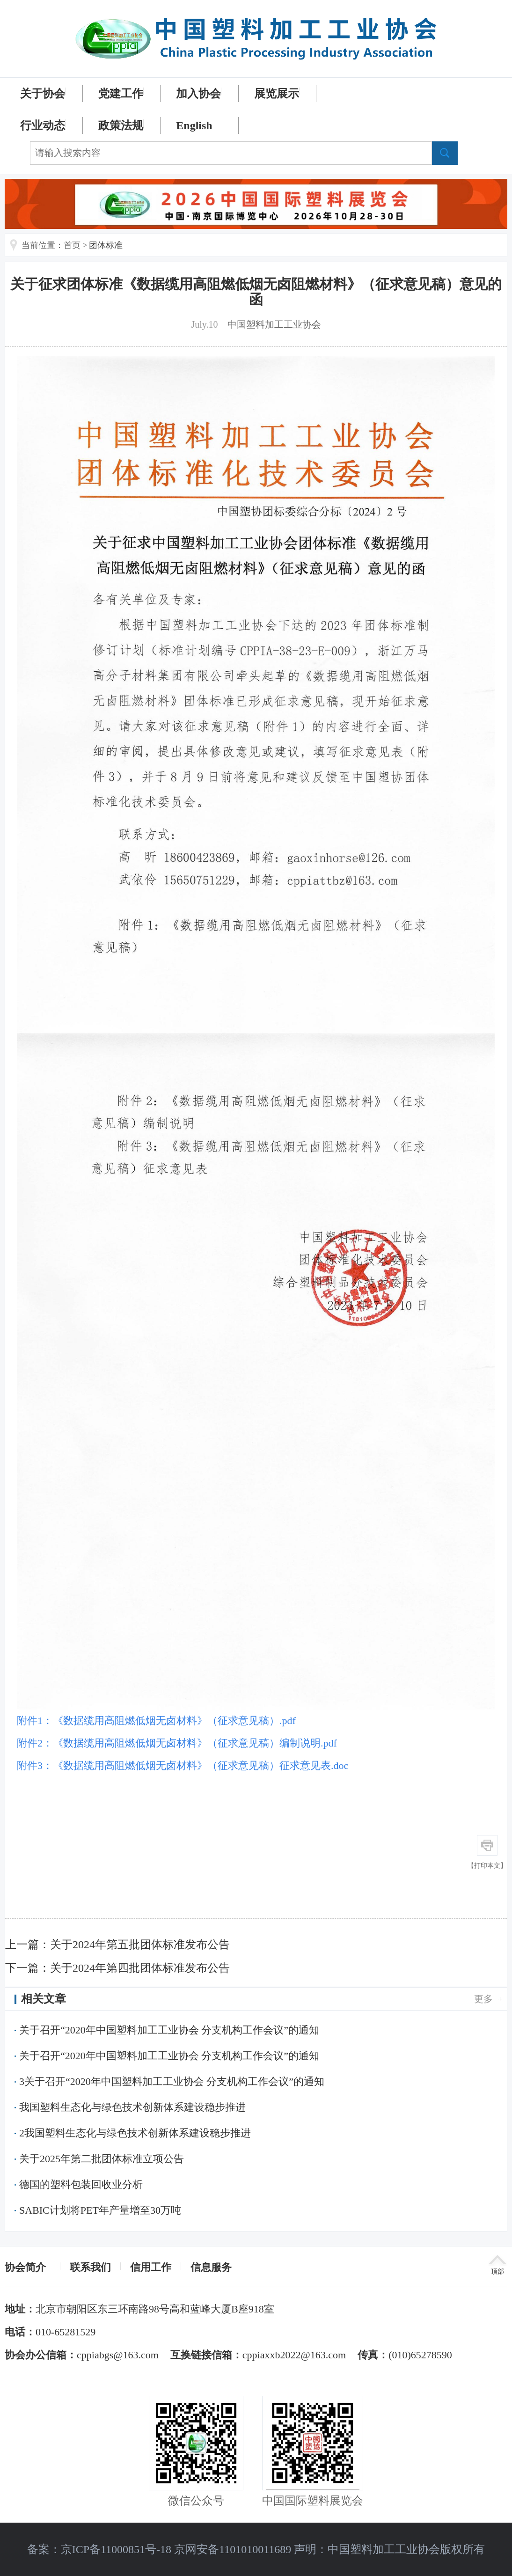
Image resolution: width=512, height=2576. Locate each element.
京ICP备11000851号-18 (116, 2549)
